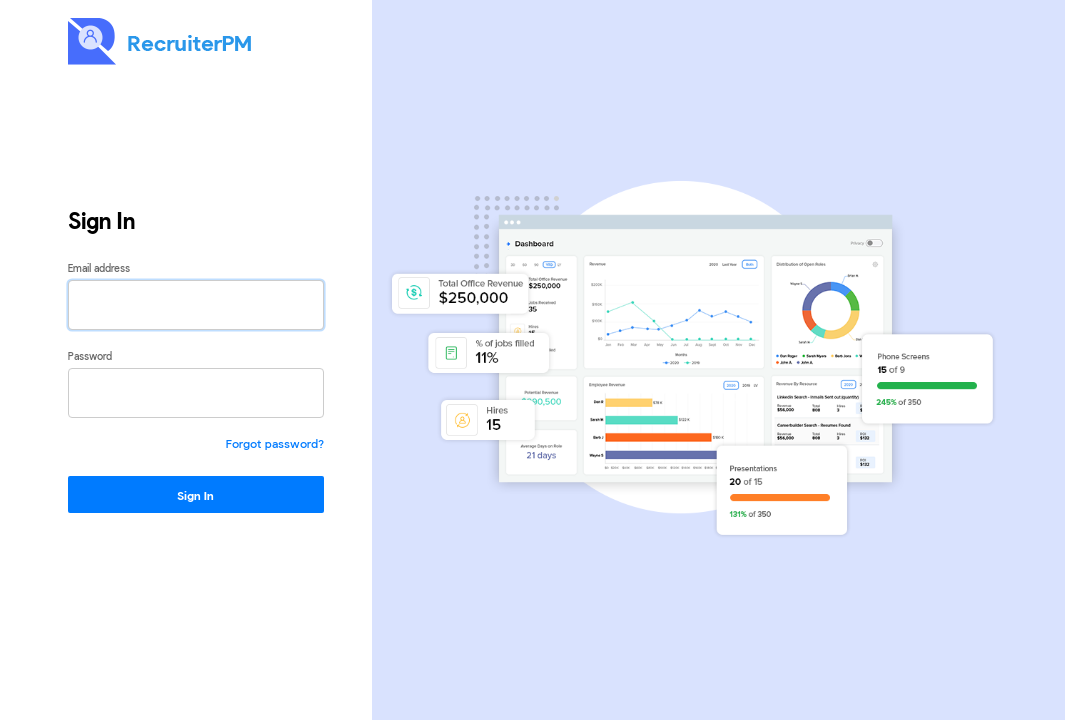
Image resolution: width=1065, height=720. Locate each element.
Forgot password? (275, 443)
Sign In (195, 495)
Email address (99, 268)
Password (90, 356)
